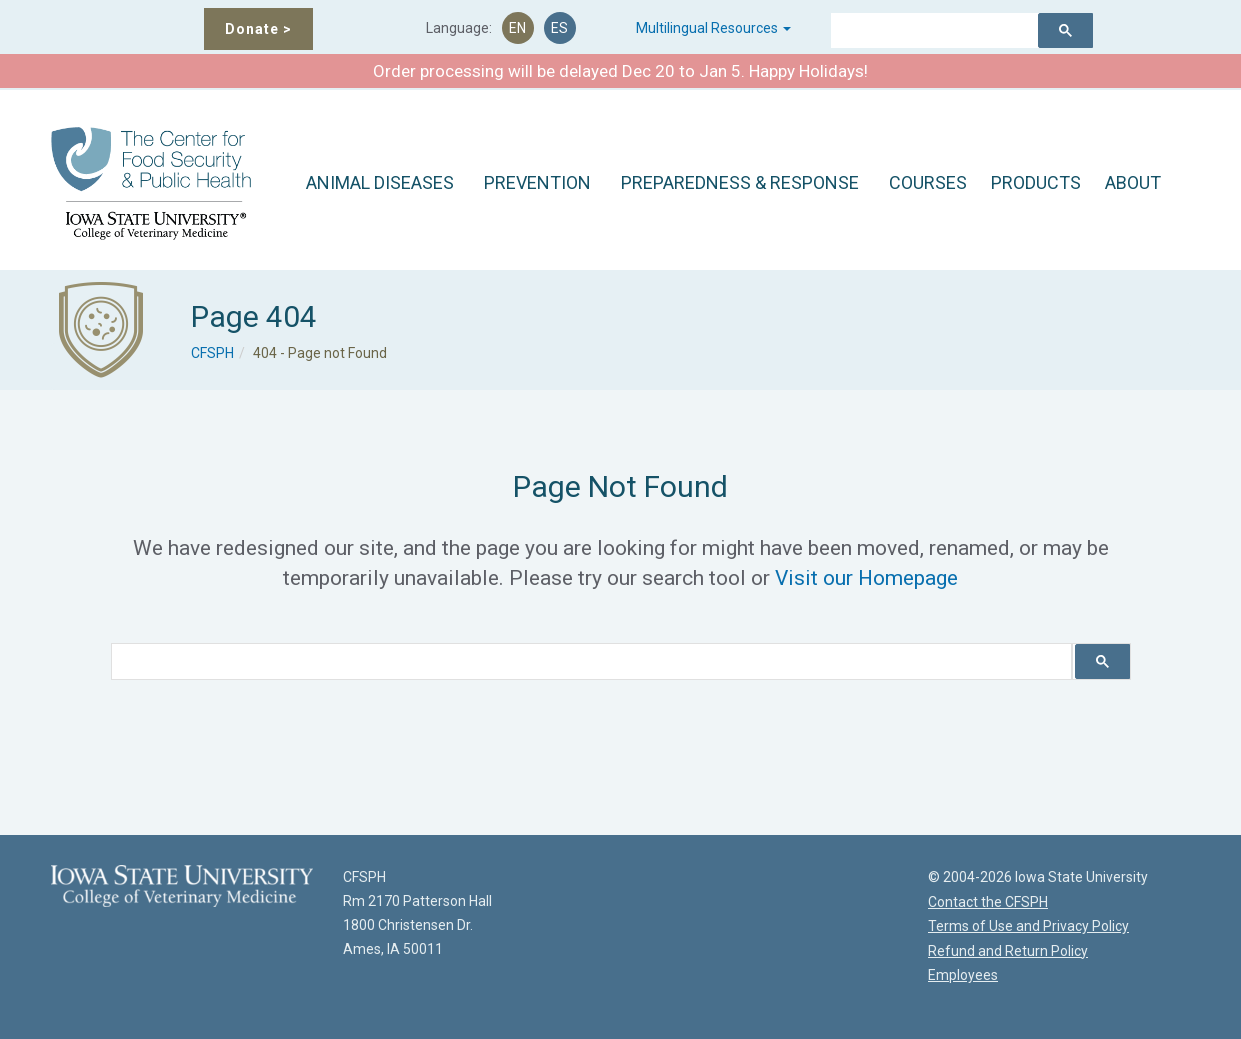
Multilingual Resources (713, 28)
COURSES (928, 182)
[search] (926, 33)
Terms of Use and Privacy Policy (1028, 926)
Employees (963, 975)
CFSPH (212, 353)
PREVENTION (537, 182)
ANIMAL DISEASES (380, 182)
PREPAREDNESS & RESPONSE (740, 182)
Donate (258, 29)
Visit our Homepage (866, 578)
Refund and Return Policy (1008, 951)
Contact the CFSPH (988, 902)
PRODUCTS (1036, 182)
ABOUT (1133, 182)
